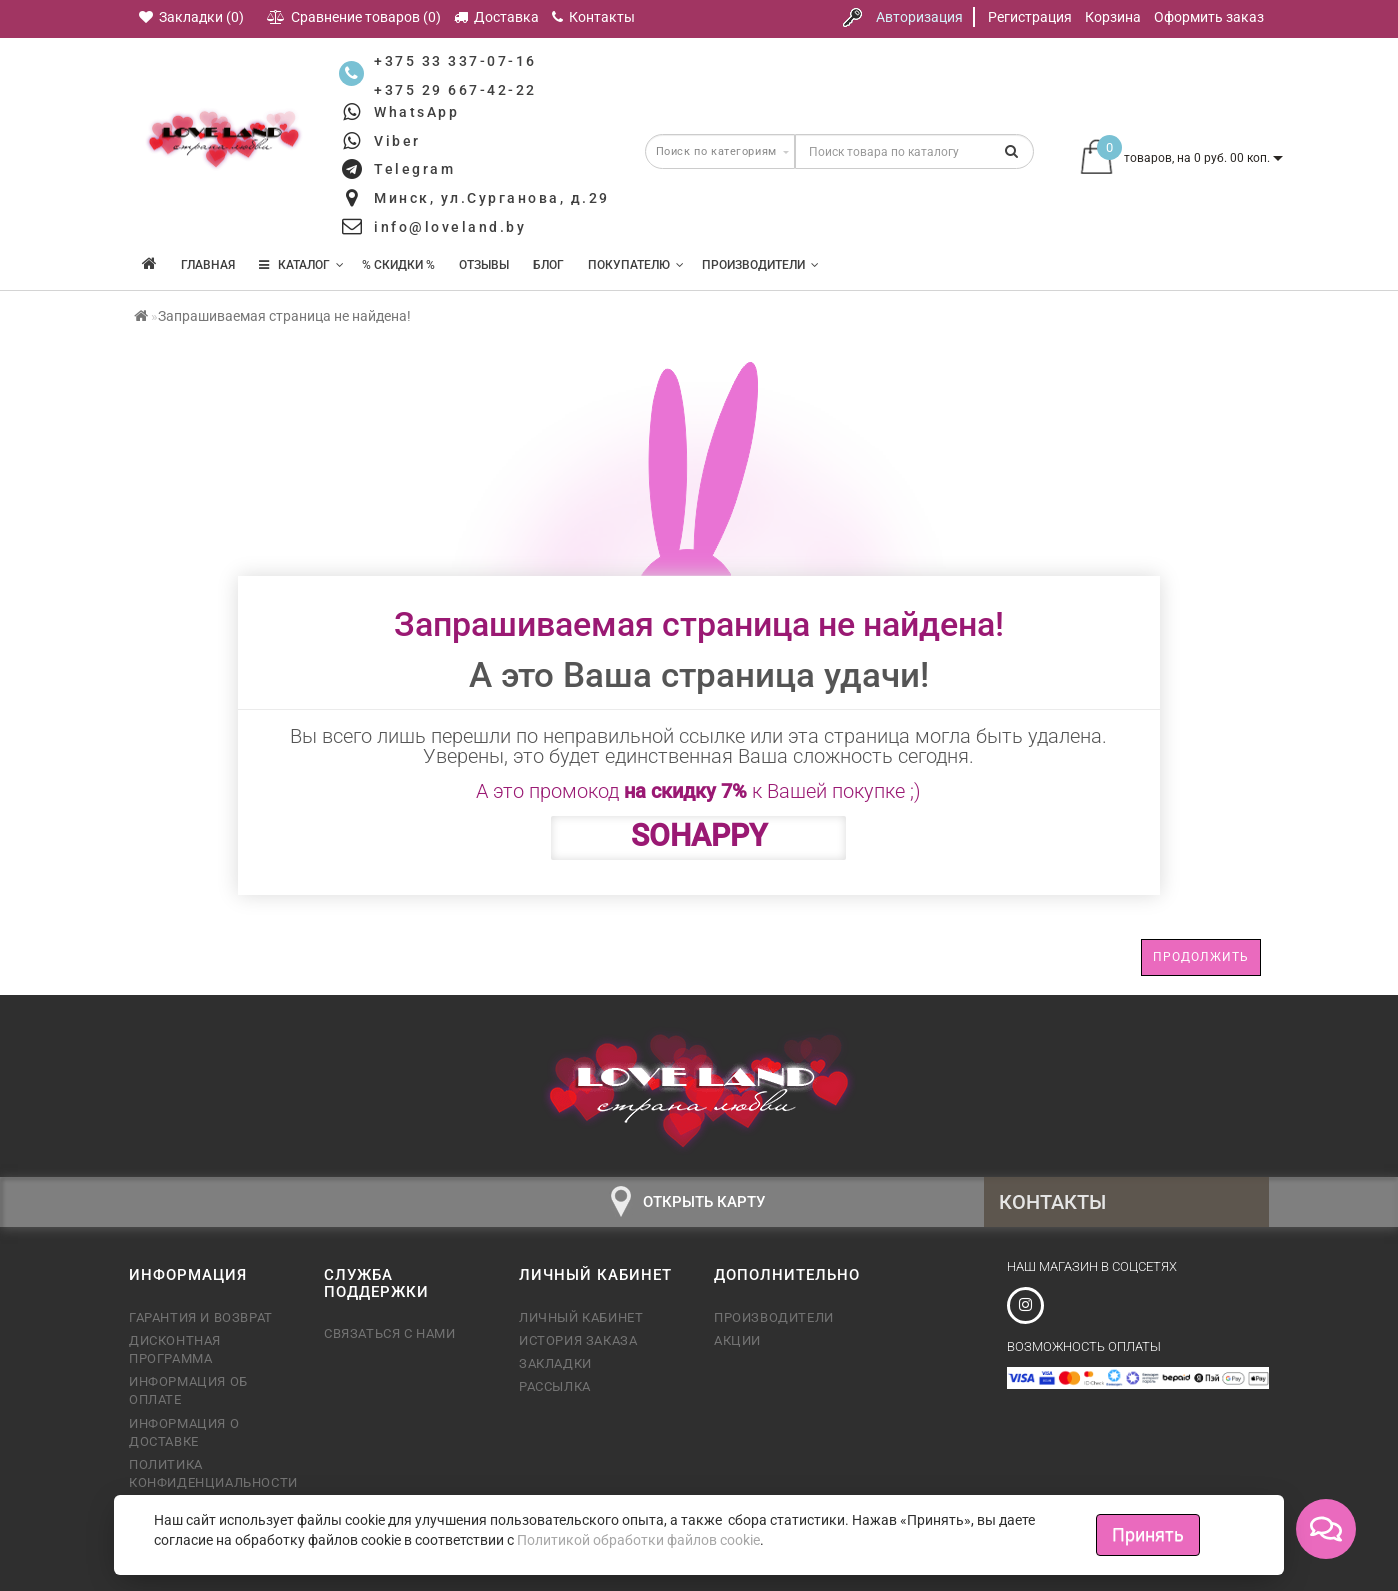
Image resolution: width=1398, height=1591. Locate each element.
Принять (1148, 1534)
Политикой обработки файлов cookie (638, 1540)
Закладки (555, 1363)
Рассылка (555, 1386)
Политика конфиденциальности (211, 1473)
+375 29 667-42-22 (455, 90)
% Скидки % (398, 265)
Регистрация (1030, 17)
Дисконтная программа (175, 1349)
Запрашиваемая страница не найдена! (284, 316)
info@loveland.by (450, 227)
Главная (208, 265)
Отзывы (484, 265)
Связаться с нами (390, 1333)
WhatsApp (416, 112)
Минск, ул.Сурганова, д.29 (492, 198)
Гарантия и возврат (201, 1317)
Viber (397, 141)
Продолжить (1201, 957)
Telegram (414, 169)
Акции (737, 1340)
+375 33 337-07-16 (455, 61)
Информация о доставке (184, 1432)
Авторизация (919, 17)
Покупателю (636, 265)
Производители (760, 265)
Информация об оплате (188, 1390)
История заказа (578, 1340)
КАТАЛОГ (301, 265)
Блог (548, 265)
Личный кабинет (581, 1317)
